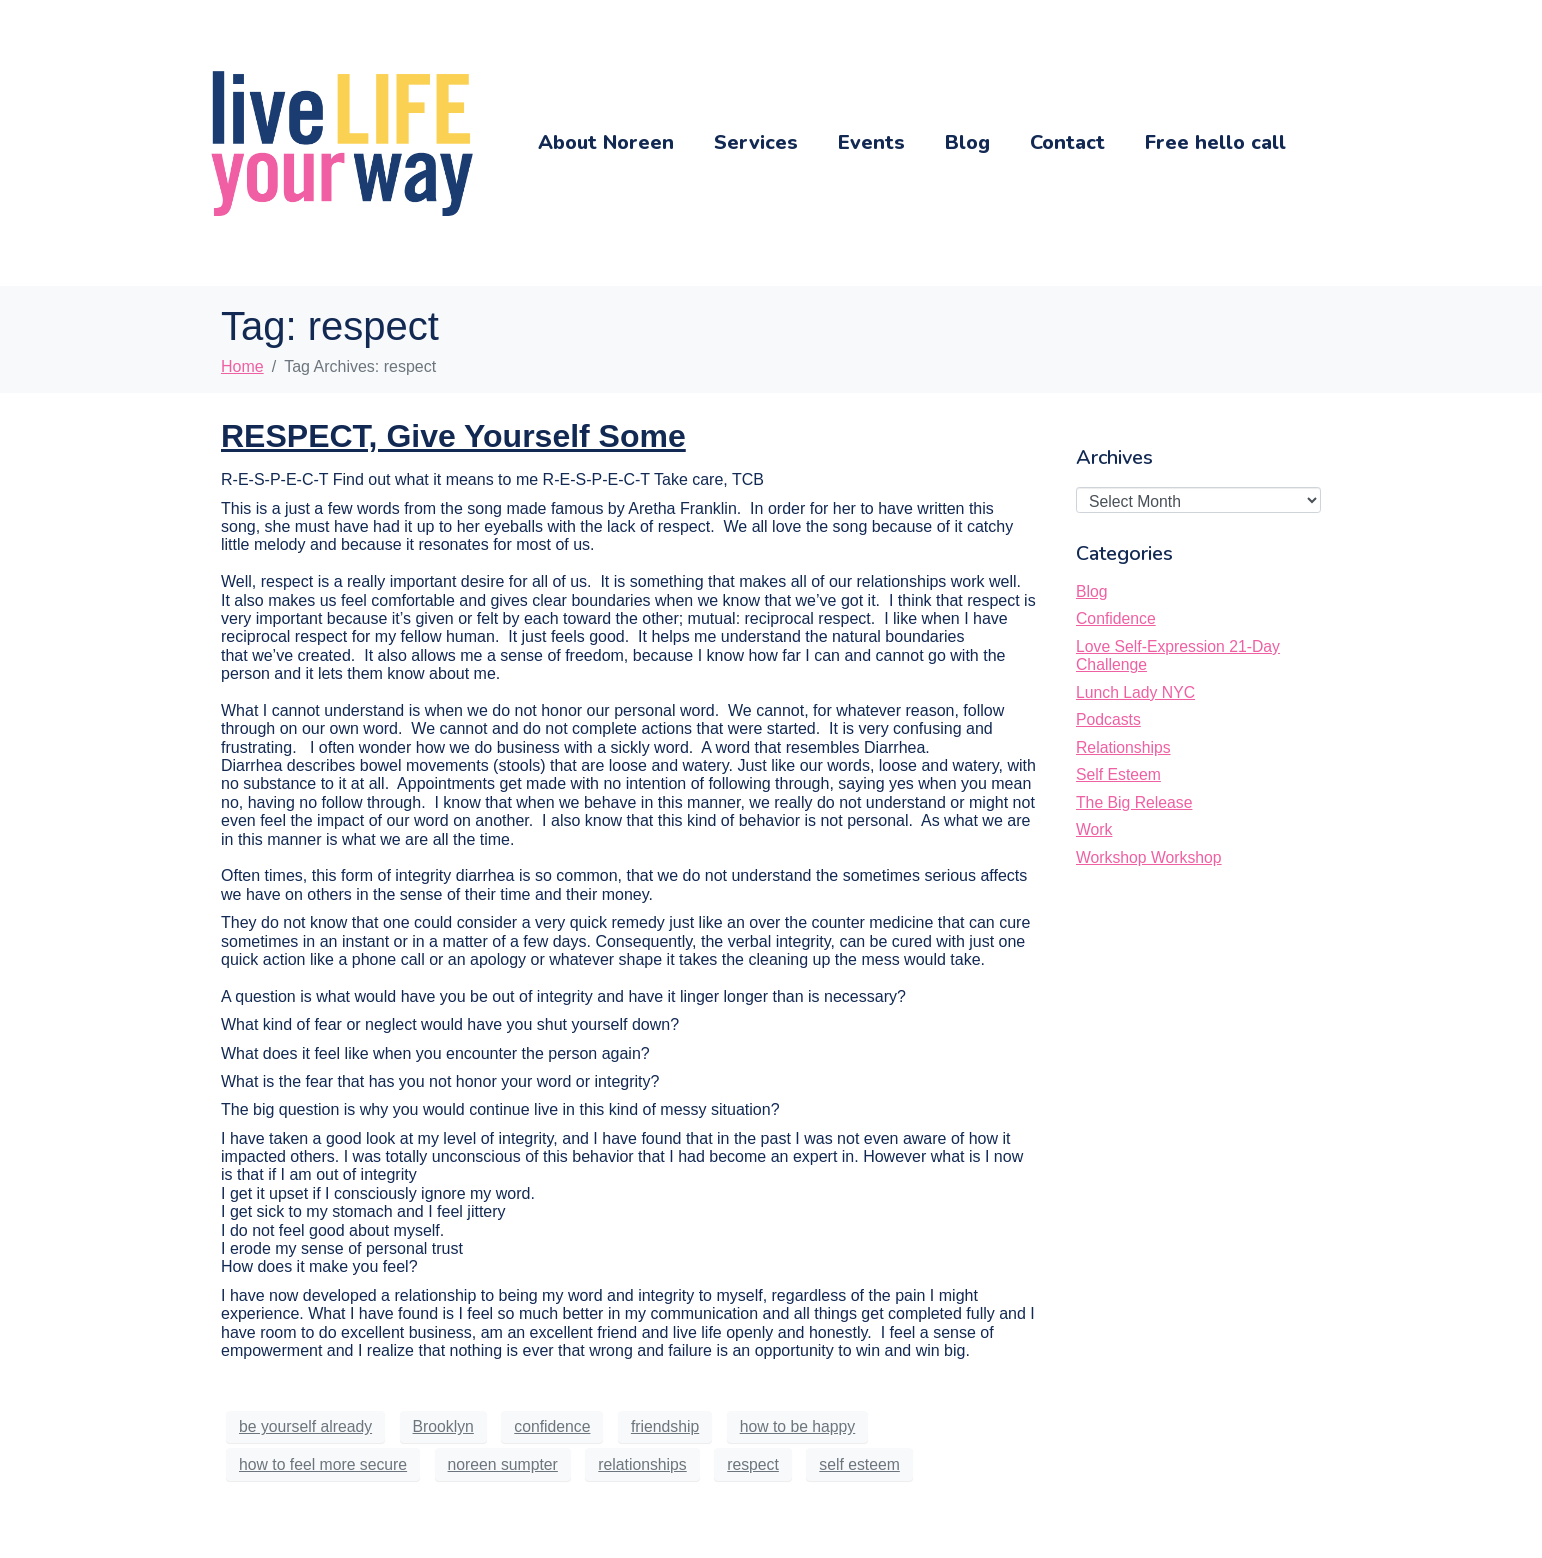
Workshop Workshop (1149, 857)
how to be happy (798, 1426)
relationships (642, 1464)
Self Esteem (1118, 774)
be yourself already (305, 1426)
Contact (1067, 142)
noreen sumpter (503, 1464)
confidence (552, 1426)
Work (1094, 829)
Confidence (1116, 618)
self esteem (859, 1464)
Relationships (1123, 747)
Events (871, 142)
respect (753, 1464)
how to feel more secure (323, 1464)
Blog (967, 142)
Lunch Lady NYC (1135, 692)
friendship (665, 1426)
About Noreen (606, 142)
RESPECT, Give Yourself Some (453, 436)
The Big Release (1134, 802)
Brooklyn (443, 1426)
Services (756, 142)
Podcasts (1108, 719)
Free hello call (1215, 142)
